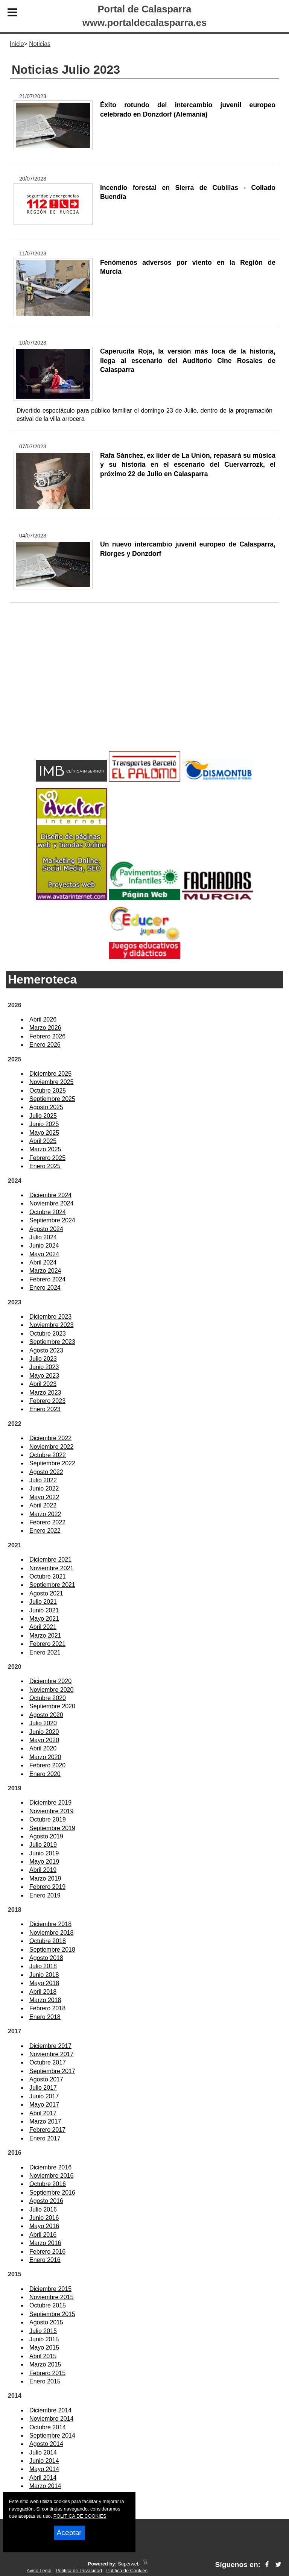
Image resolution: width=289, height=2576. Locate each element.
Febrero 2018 (47, 2008)
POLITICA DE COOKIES (79, 2516)
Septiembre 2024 (52, 1220)
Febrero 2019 (47, 1887)
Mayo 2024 (44, 1254)
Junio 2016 (44, 2218)
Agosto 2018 (46, 1958)
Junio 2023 (44, 1367)
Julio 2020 (43, 1723)
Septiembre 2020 (52, 1706)
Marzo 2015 (45, 2364)
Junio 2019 (44, 1853)
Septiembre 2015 (52, 2314)
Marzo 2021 (45, 1635)
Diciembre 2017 (50, 2046)
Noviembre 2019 (51, 1811)
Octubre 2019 (47, 1819)
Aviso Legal (39, 2570)
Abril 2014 (42, 2477)
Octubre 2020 (47, 1698)
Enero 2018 (45, 2017)
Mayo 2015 (44, 2347)
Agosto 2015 (46, 2322)
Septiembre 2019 (52, 1828)
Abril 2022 (42, 1505)
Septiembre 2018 (52, 1949)
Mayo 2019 (44, 1861)
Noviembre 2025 (51, 1082)
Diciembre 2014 (50, 2410)
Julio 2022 (43, 1480)
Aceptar (69, 2533)
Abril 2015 (42, 2356)
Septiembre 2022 (52, 1463)
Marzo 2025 (45, 1149)
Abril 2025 (42, 1141)
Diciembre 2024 (50, 1195)
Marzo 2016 (45, 2243)
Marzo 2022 (45, 1514)
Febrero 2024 (47, 1279)
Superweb (129, 2564)
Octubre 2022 (47, 1455)
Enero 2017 (45, 2138)
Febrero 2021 (47, 1644)
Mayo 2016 (44, 2226)
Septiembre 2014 (52, 2435)
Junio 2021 (44, 1610)
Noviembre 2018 (51, 1932)
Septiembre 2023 (52, 1342)
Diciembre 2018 (50, 1924)
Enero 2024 (45, 1287)
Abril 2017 (42, 2113)
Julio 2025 (43, 1116)
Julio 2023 (43, 1359)
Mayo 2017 (44, 2104)
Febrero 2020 (47, 1765)
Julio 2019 (43, 1844)
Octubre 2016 (47, 2184)
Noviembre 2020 (51, 1689)
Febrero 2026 (47, 1036)
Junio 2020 (44, 1732)
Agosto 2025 (46, 1107)
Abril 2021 (42, 1627)
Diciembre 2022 (50, 1438)
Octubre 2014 (47, 2427)
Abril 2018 (42, 1992)
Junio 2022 (44, 1488)
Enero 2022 (45, 1530)
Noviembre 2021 (51, 1568)
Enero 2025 (45, 1166)
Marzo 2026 (45, 1028)
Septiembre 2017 (52, 2071)
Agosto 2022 (46, 1472)
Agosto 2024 (46, 1229)
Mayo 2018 (44, 1983)
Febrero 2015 (47, 2373)
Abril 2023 (42, 1384)
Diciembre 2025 (50, 1073)
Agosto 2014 (46, 2444)
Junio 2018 (44, 1975)
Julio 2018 (43, 1966)
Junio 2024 (44, 1245)
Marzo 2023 (45, 1392)
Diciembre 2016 (50, 2167)
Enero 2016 (45, 2260)
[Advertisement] (144, 689)
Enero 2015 (45, 2381)
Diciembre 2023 (50, 1316)
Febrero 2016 (47, 2251)
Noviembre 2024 (51, 1203)
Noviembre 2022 (51, 1447)
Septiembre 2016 (52, 2192)
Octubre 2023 (47, 1333)
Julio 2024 (43, 1237)
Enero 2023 (45, 1409)
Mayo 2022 (44, 1497)
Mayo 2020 (44, 1740)
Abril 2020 (42, 1748)
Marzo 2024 (45, 1271)
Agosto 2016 (46, 2201)
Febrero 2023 (47, 1401)
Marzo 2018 (45, 2000)
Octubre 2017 (47, 2062)
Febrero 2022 (47, 1522)
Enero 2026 (45, 1044)
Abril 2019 (42, 1870)
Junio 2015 (44, 2339)
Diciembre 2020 (50, 1681)
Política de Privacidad (79, 2570)
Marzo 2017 (45, 2121)
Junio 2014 (44, 2461)
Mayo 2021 (44, 1618)
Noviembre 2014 (51, 2418)
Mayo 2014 (44, 2469)
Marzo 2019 (45, 1878)
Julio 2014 (43, 2452)
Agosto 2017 (46, 2079)
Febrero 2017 (47, 2130)
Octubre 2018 (47, 1941)
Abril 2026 (42, 1019)
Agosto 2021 (46, 1593)
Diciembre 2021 (50, 1559)
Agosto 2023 (46, 1350)
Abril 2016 (42, 2234)
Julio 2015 (43, 2331)
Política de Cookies (127, 2570)
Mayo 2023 (44, 1375)
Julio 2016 (43, 2209)
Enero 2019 (45, 1895)
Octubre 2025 (47, 1090)
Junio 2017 (44, 2096)
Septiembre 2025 (52, 1099)
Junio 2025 (44, 1124)
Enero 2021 (45, 1652)
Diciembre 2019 (50, 1802)
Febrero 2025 (47, 1158)
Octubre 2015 (47, 2305)
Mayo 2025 (44, 1132)
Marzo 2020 (45, 1757)
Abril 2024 (42, 1262)
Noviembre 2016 (51, 2175)
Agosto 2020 (46, 1715)
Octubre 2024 (47, 1212)
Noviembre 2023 (51, 1325)
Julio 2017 (43, 2087)
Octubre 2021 (47, 1576)
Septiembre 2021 (52, 1585)
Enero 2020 (45, 1774)
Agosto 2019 (46, 1836)
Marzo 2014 (45, 2486)
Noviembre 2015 (51, 2297)
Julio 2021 (43, 1601)
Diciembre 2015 (50, 2289)
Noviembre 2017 (51, 2054)
